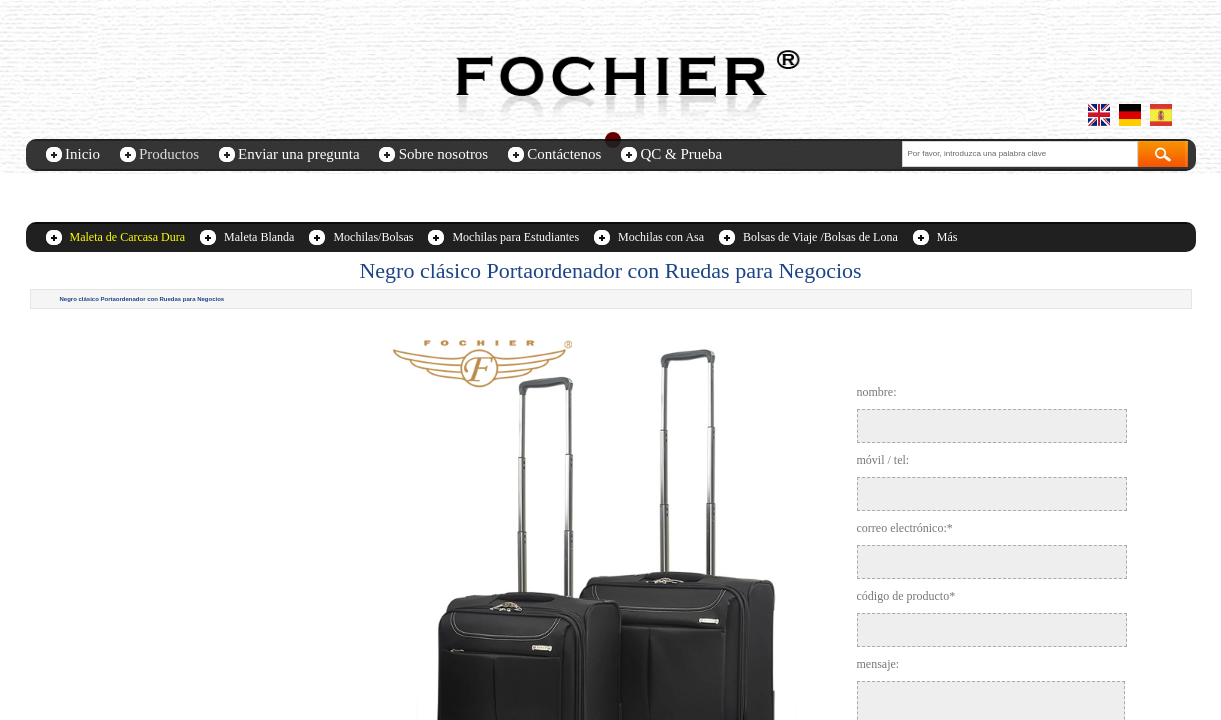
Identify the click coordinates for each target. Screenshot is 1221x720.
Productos (169, 154)
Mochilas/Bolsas (373, 237)
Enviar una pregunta (299, 154)
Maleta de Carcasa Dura (128, 237)
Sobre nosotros (444, 154)
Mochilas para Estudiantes (515, 237)
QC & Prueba (681, 154)
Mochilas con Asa (661, 237)
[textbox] (1020, 154)
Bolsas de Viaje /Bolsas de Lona (820, 237)
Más (947, 237)
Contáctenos (564, 154)
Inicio (82, 154)
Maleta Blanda (259, 237)
